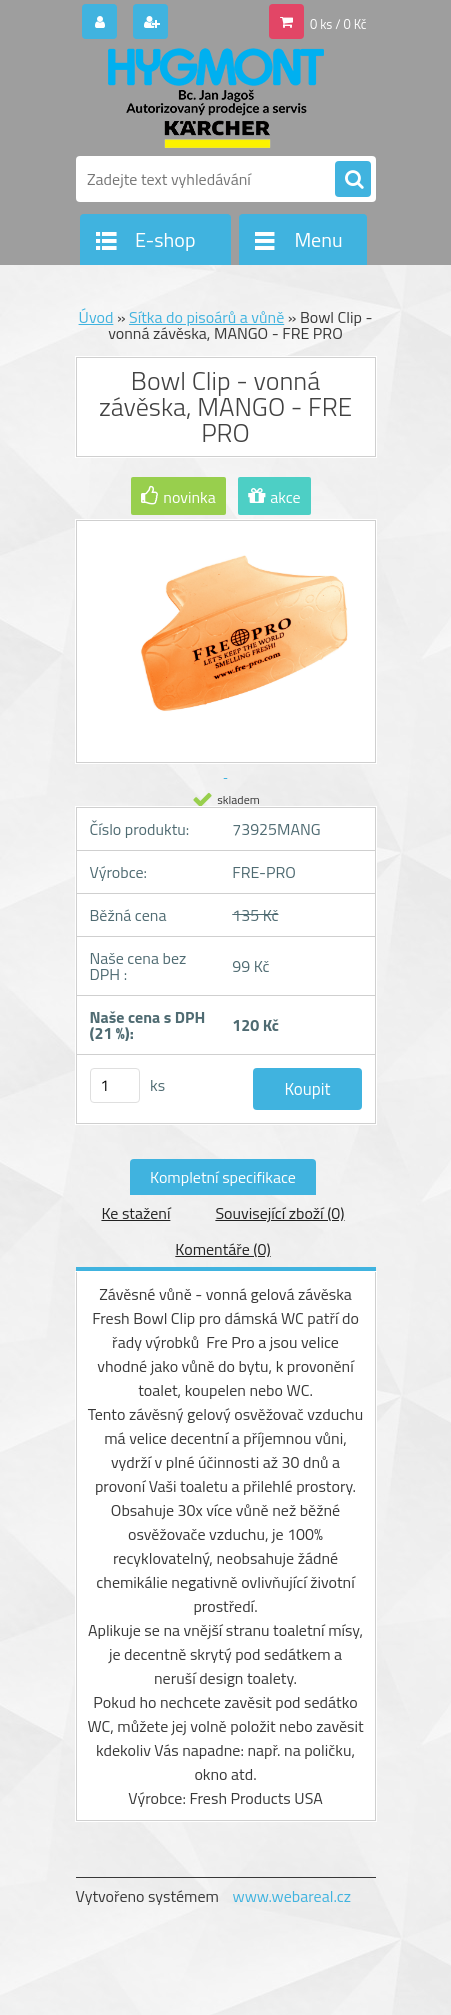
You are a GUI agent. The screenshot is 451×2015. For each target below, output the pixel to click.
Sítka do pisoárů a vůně (206, 317)
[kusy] (115, 1085)
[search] (353, 180)
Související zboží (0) (279, 1213)
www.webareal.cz (291, 1896)
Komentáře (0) (222, 1249)
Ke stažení (135, 1213)
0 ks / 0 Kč (338, 24)
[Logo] (213, 98)
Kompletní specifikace (223, 1177)
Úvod (96, 317)
